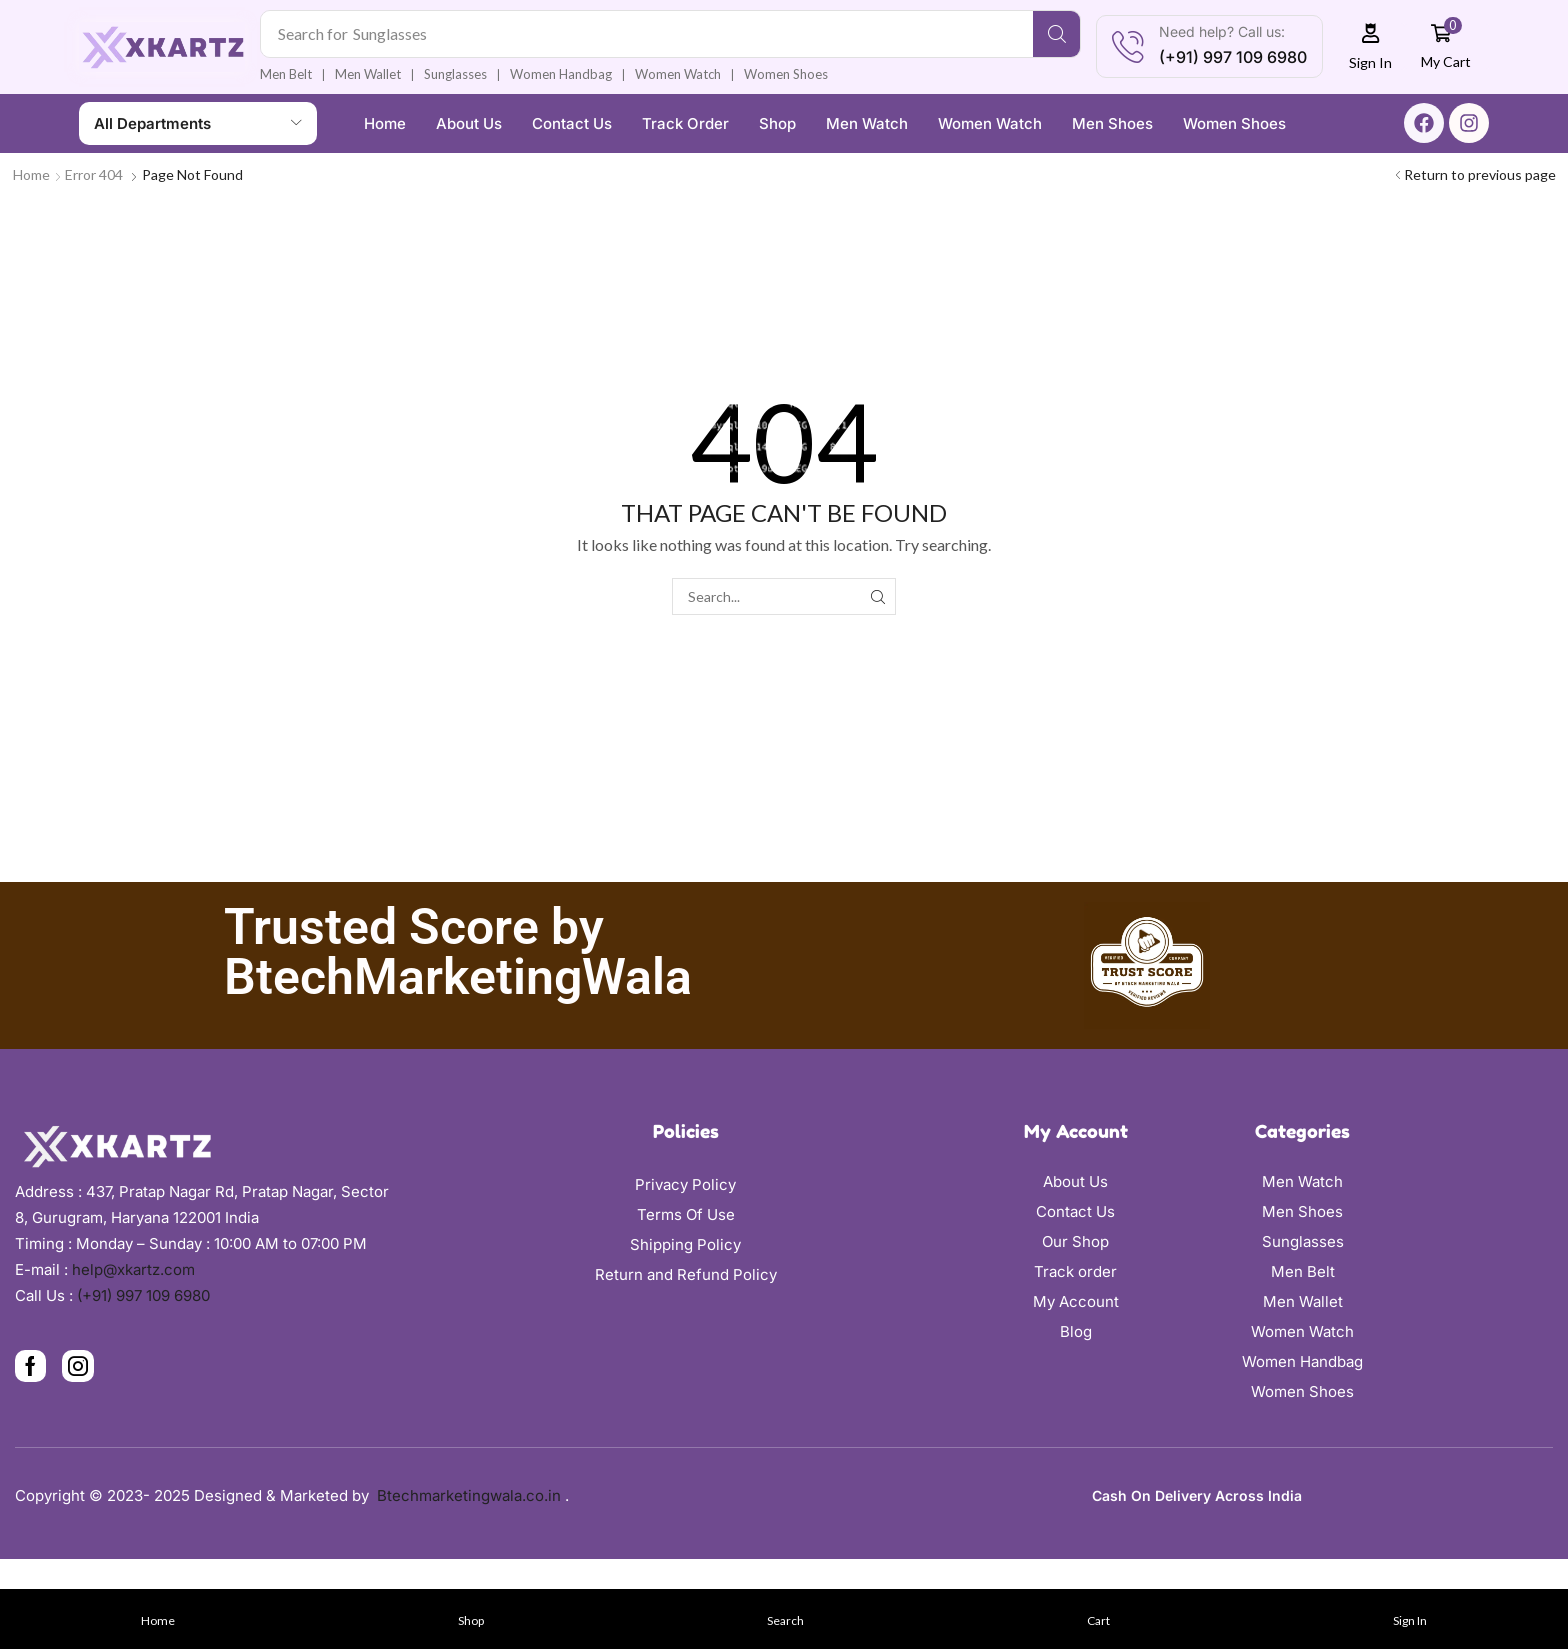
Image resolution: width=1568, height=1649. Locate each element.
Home (31, 174)
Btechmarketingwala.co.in (471, 1495)
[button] (1371, 46)
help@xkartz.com (133, 1269)
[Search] (1056, 34)
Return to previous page (1480, 174)
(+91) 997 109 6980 (143, 1295)
